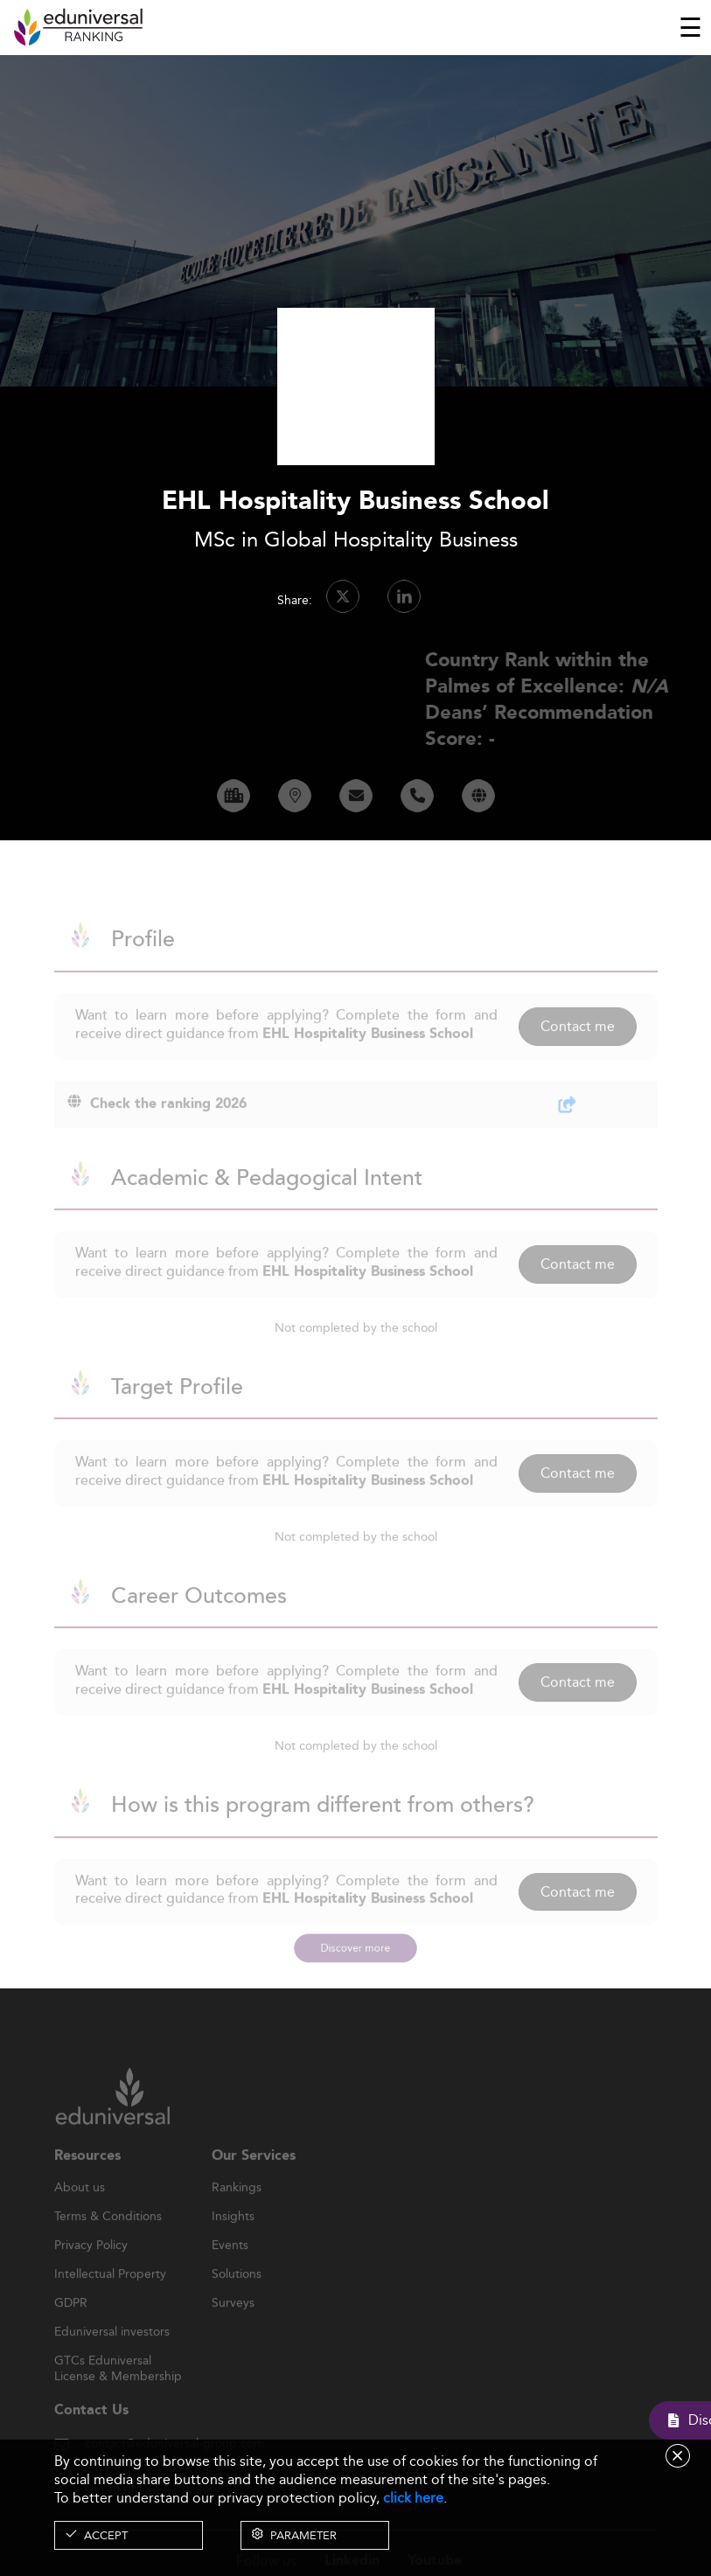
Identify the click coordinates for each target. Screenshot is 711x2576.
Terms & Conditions (108, 2238)
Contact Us (91, 2432)
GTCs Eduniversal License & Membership (118, 2383)
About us (79, 2209)
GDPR (70, 2325)
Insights (233, 2238)
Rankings (236, 2209)
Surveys (233, 2325)
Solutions (236, 2296)
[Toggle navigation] (690, 27)
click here (413, 2498)
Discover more (355, 1948)
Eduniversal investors (112, 2354)
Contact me (577, 1048)
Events (230, 2267)
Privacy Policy (91, 2267)
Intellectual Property (110, 2296)
